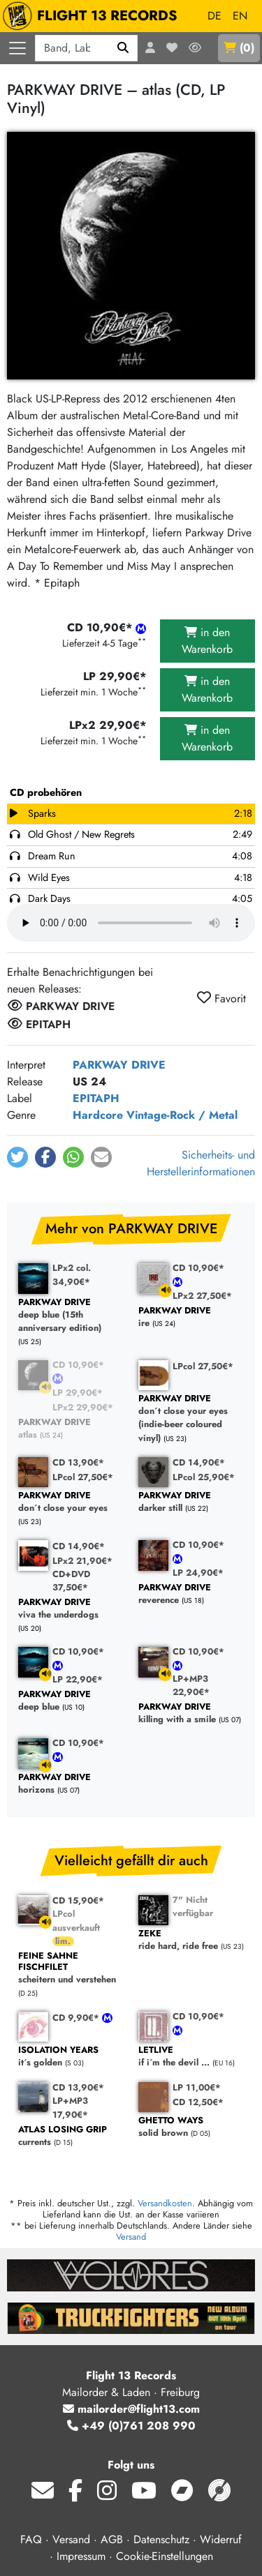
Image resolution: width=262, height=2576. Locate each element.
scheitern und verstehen (71, 1968)
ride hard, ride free (191, 1940)
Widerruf (221, 2539)
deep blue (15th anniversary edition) (71, 1315)
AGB (112, 2539)
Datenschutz (161, 2539)
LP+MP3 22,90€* (191, 1685)
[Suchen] (123, 48)
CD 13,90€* (78, 1462)
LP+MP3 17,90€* (70, 2107)
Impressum (81, 2556)
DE (214, 16)
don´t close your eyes (71, 1502)
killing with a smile (191, 1713)
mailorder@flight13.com (131, 2409)
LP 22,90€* (77, 1679)
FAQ (31, 2539)
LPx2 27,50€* (202, 1295)
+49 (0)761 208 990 (131, 2426)
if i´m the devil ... (191, 2056)
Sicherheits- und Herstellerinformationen (201, 1163)
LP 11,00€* (197, 2087)
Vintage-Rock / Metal (182, 1115)
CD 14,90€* (199, 1462)
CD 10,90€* (198, 1267)
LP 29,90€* (77, 1392)
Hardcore (98, 1115)
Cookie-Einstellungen (164, 2556)
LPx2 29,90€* (82, 1407)
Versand (131, 2236)
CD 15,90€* (78, 1900)
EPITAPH (96, 1098)
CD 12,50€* (198, 2102)
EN (240, 16)
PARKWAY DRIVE (119, 1065)
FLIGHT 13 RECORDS (93, 16)
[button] (17, 1157)
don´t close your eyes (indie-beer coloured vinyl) (191, 1418)
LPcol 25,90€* (204, 1477)
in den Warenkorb (207, 640)
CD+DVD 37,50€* (71, 1580)
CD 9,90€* (77, 2017)
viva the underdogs (71, 1609)
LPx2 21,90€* (82, 1560)
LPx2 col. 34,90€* (71, 1274)
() (239, 48)
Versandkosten (165, 2203)
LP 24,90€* (198, 1572)
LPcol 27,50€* (203, 1366)
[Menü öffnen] (17, 48)
